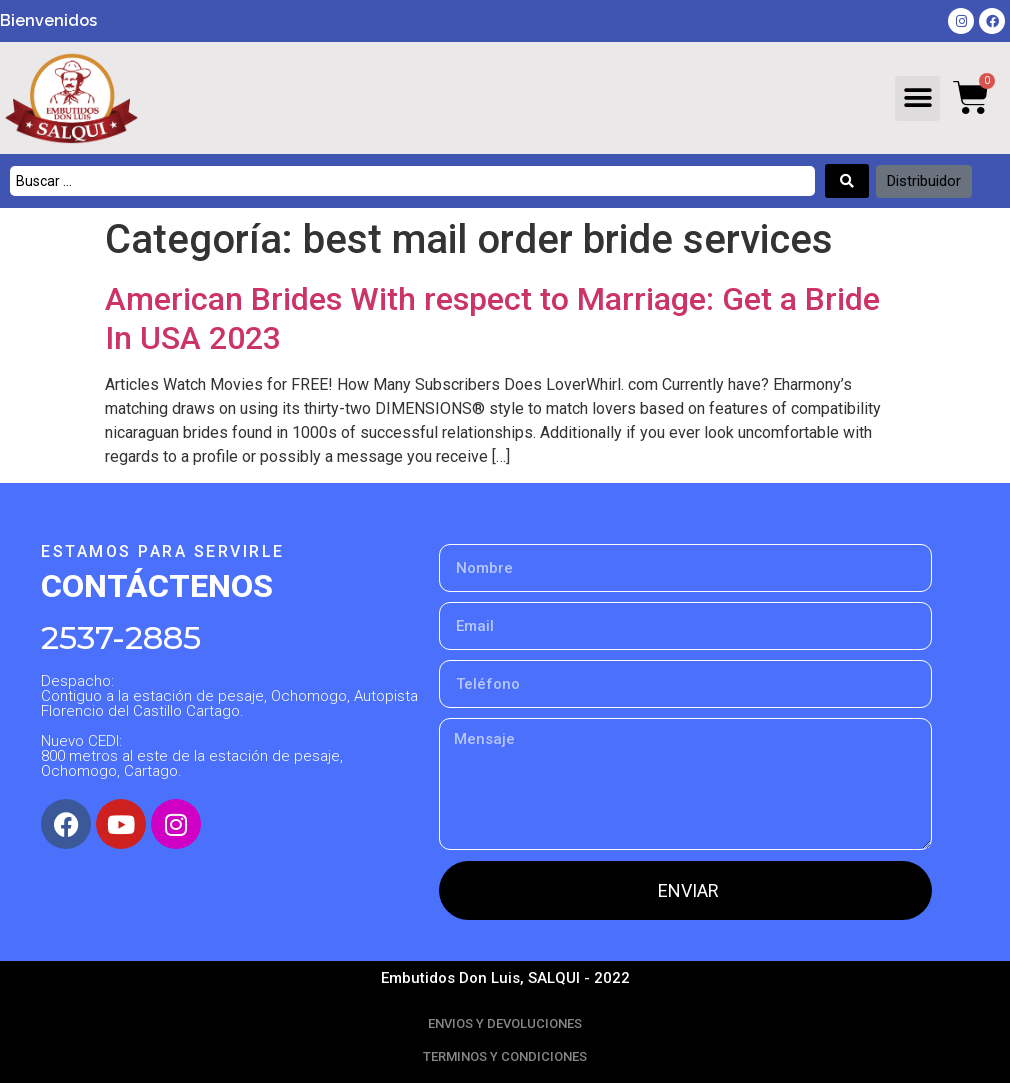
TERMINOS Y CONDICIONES (505, 1056)
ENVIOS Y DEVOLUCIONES (505, 1023)
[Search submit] (847, 181)
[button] (917, 98)
